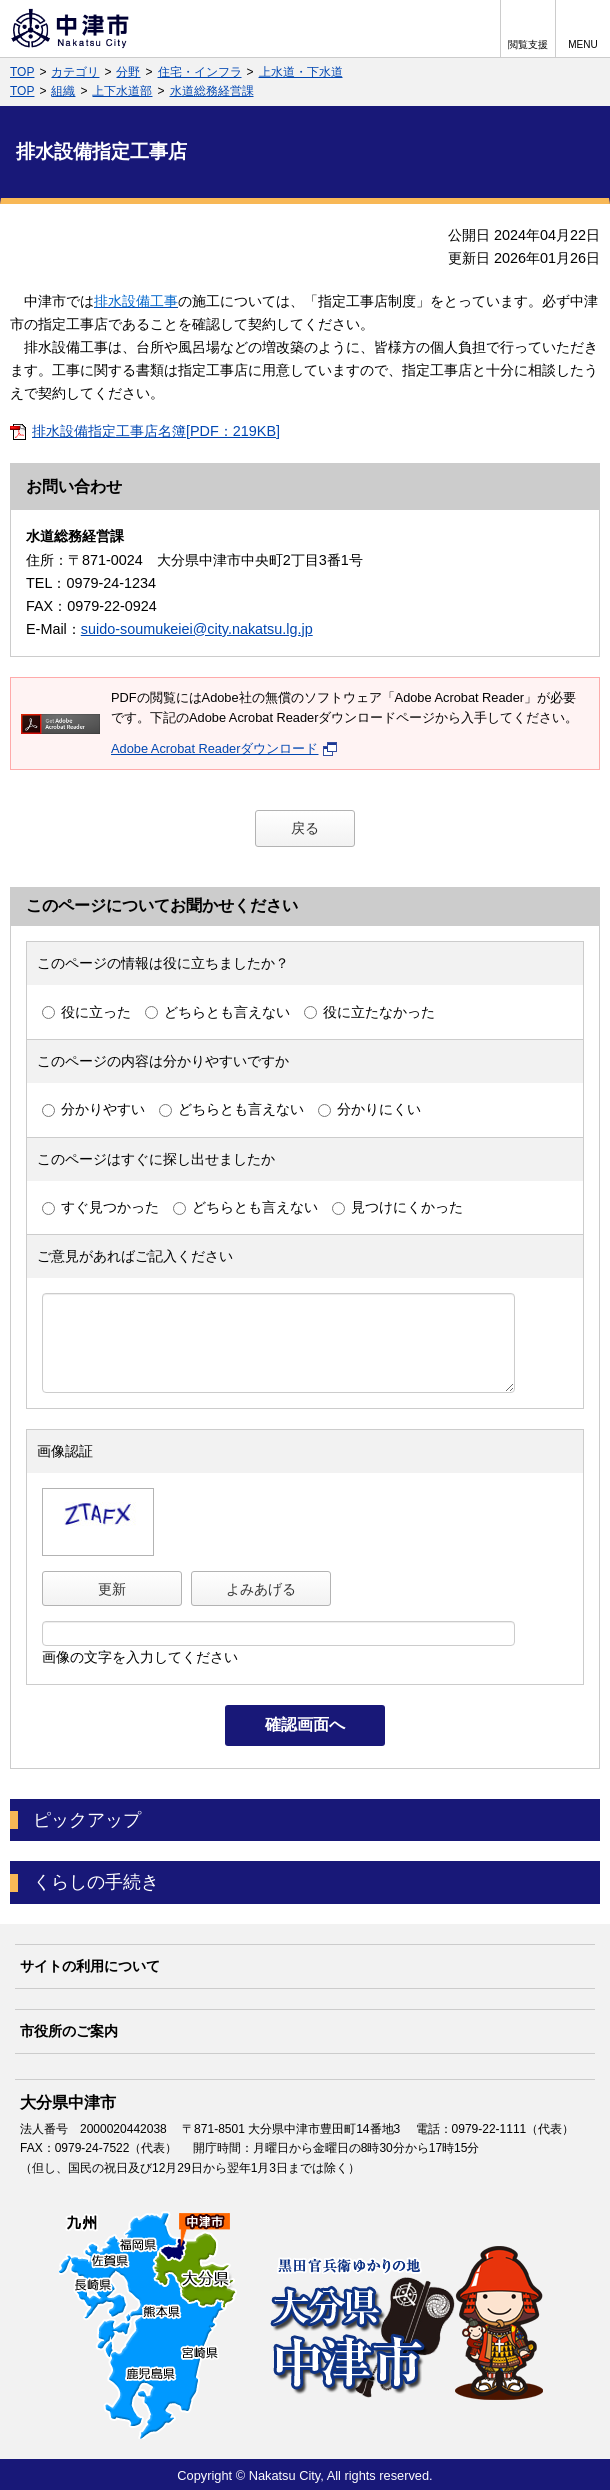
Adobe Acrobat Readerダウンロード (224, 748)
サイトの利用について (90, 1966)
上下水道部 (122, 91)
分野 (128, 72)
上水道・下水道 (301, 72)
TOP (22, 72)
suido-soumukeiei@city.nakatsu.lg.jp (197, 629)
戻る (305, 828)
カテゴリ (75, 72)
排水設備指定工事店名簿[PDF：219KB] (156, 431)
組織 (63, 91)
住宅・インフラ (200, 72)
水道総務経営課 (212, 91)
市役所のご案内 (69, 2031)
